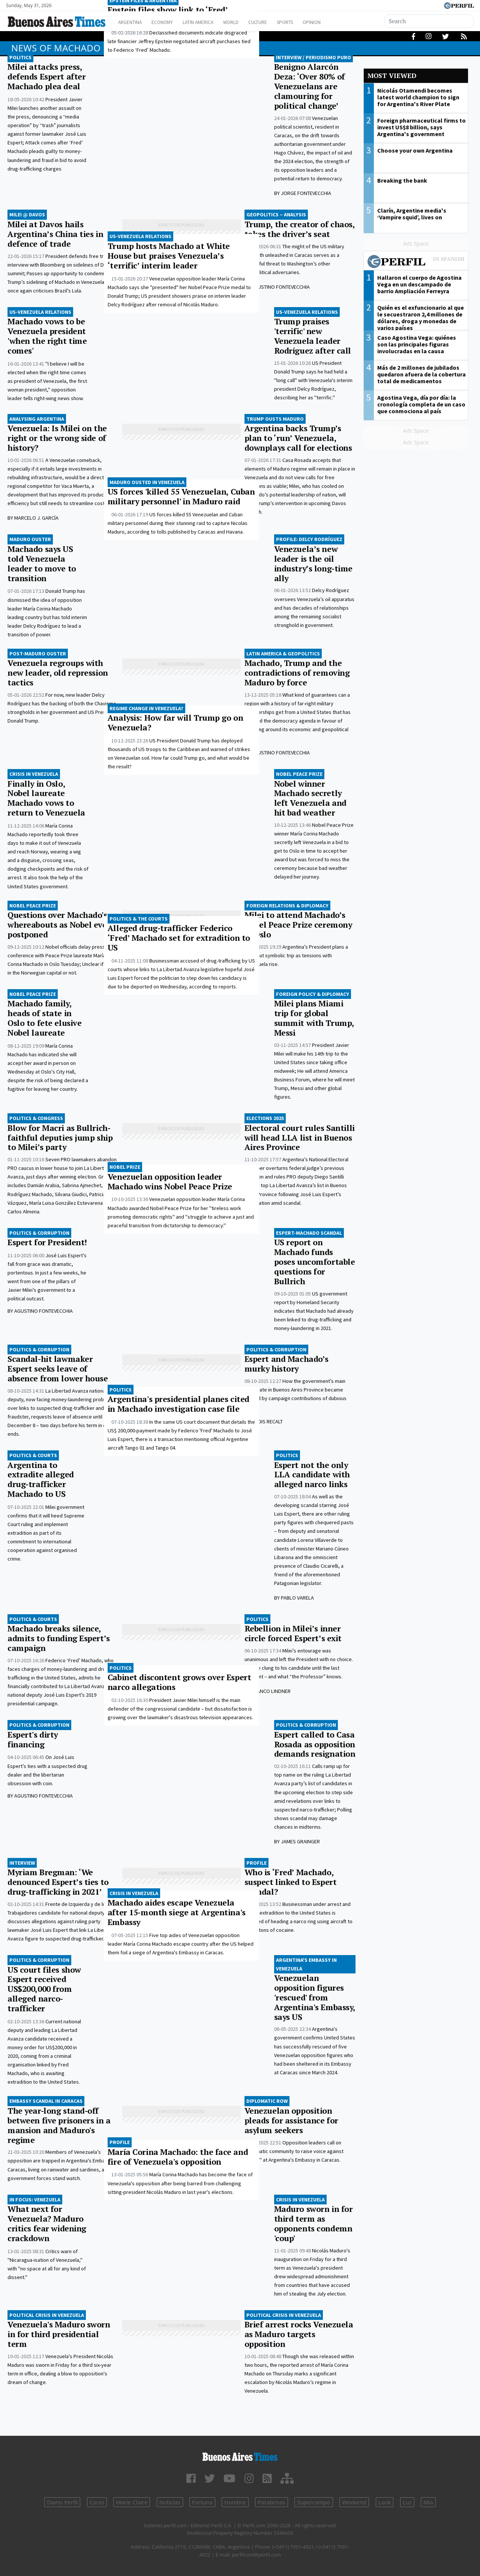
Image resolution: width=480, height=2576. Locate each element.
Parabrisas (271, 2502)
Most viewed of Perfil (416, 262)
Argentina (132, 21)
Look (384, 2502)
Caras (97, 2502)
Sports (307, 21)
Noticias (169, 2502)
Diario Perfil (62, 2502)
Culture (276, 21)
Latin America (208, 21)
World (246, 21)
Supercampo (313, 2502)
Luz (407, 2502)
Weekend (354, 2502)
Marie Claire (131, 2502)
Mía (428, 2502)
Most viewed (392, 75)
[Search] (429, 21)
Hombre (235, 2502)
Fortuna (202, 2502)
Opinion (337, 21)
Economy (168, 21)
